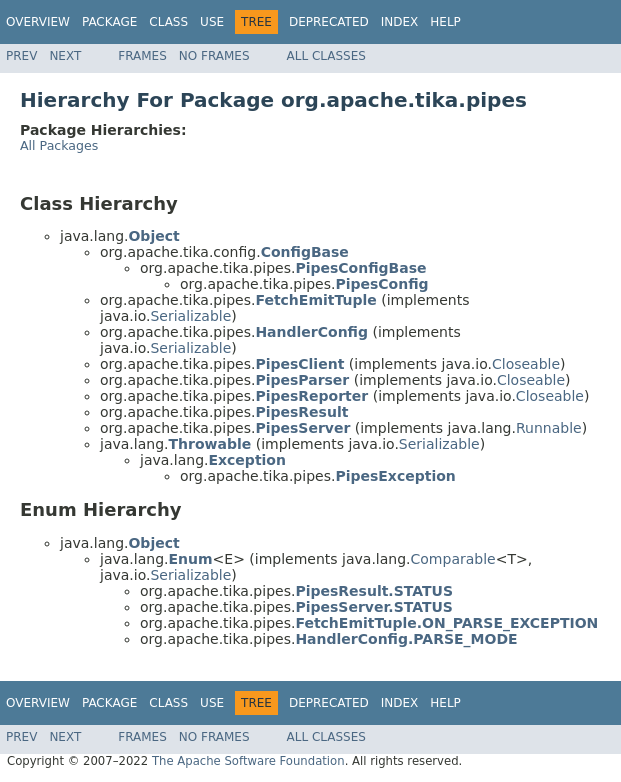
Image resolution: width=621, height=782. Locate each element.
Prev (21, 56)
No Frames (214, 56)
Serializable (190, 316)
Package (109, 22)
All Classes (326, 56)
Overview (38, 22)
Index (400, 22)
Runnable (549, 428)
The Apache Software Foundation (248, 761)
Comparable (453, 559)
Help (445, 22)
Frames (142, 56)
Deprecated (329, 22)
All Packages (59, 145)
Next (65, 56)
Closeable (526, 364)
